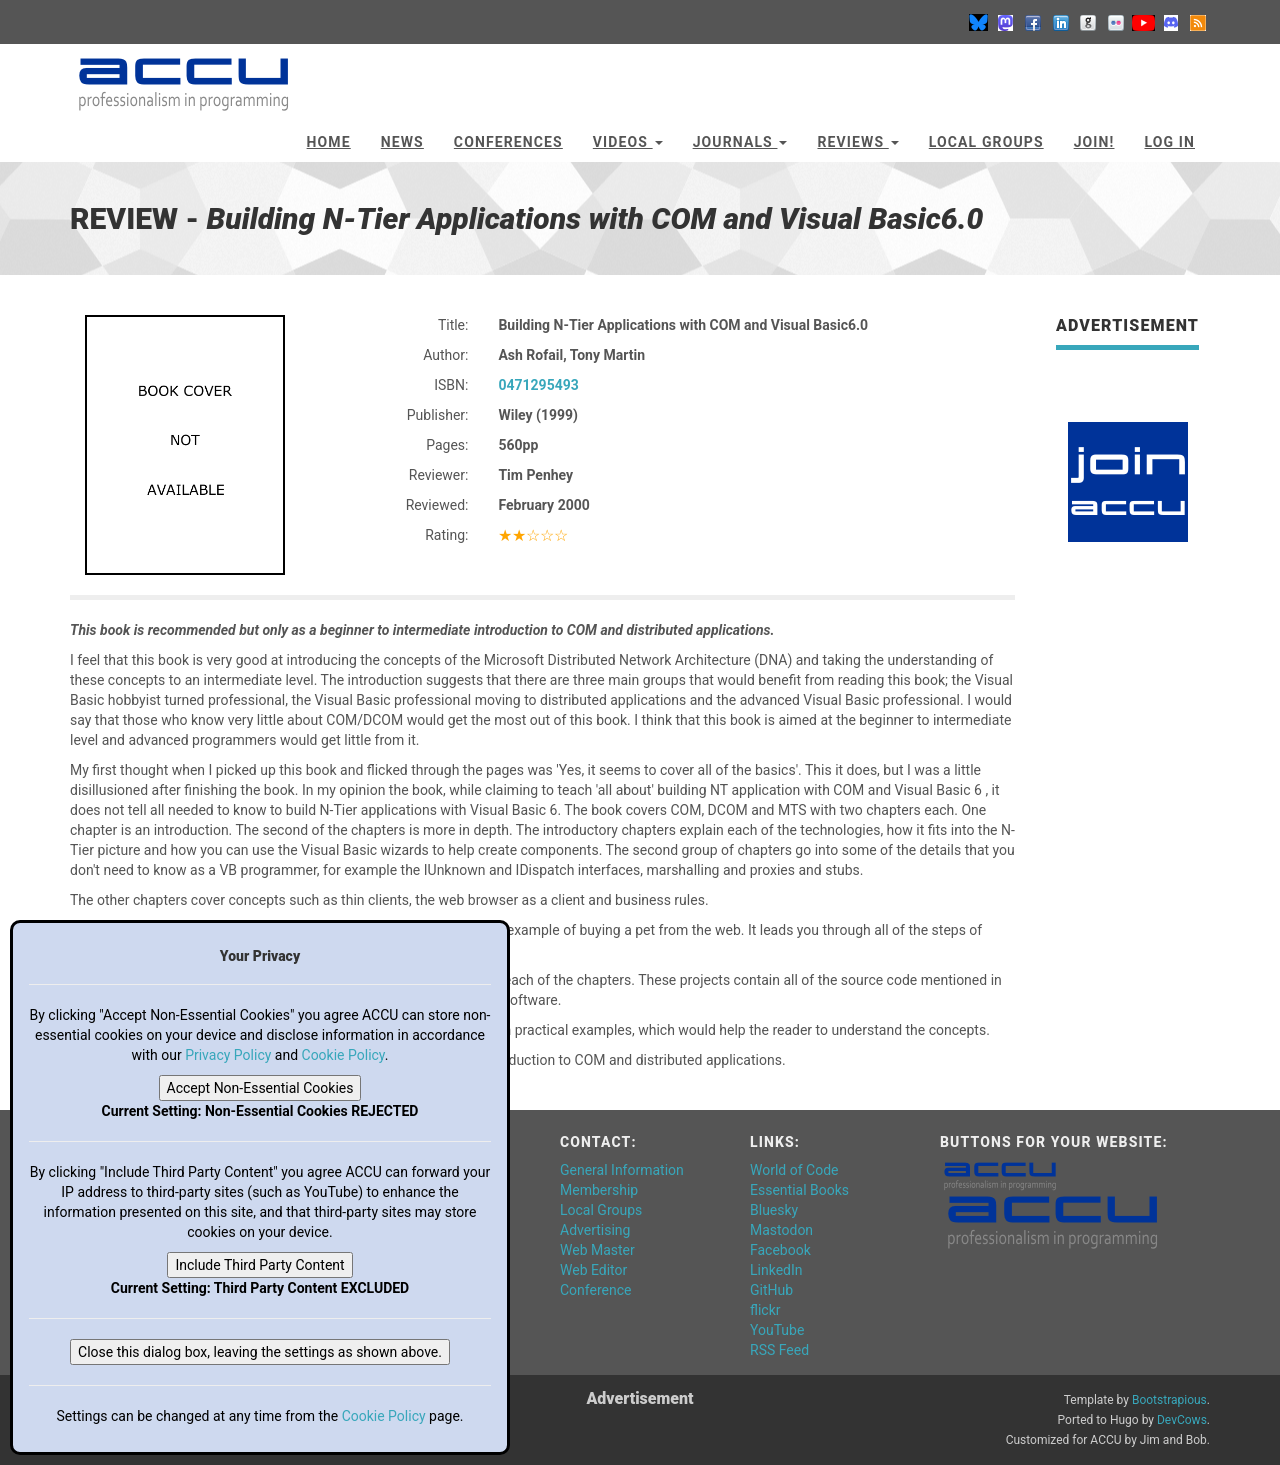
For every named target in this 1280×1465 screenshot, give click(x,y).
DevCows (1182, 1420)
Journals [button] (740, 142)
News (402, 142)
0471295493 (538, 385)
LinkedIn (776, 1270)
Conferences (508, 142)
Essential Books (799, 1190)
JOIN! (1094, 142)
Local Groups (986, 142)
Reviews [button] (857, 142)
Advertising (595, 1230)
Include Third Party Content (259, 1265)
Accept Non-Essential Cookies (260, 1088)
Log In (1169, 142)
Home (329, 142)
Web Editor (593, 1270)
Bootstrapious (1169, 1400)
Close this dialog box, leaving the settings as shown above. (260, 1352)
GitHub (771, 1290)
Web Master (597, 1250)
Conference (595, 1290)
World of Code (794, 1170)
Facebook (780, 1250)
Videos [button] (628, 142)
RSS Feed (779, 1350)
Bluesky (774, 1210)
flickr (765, 1310)
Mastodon (781, 1230)
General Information (622, 1170)
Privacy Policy (228, 1055)
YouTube (777, 1330)
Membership (599, 1190)
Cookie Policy (343, 1055)
